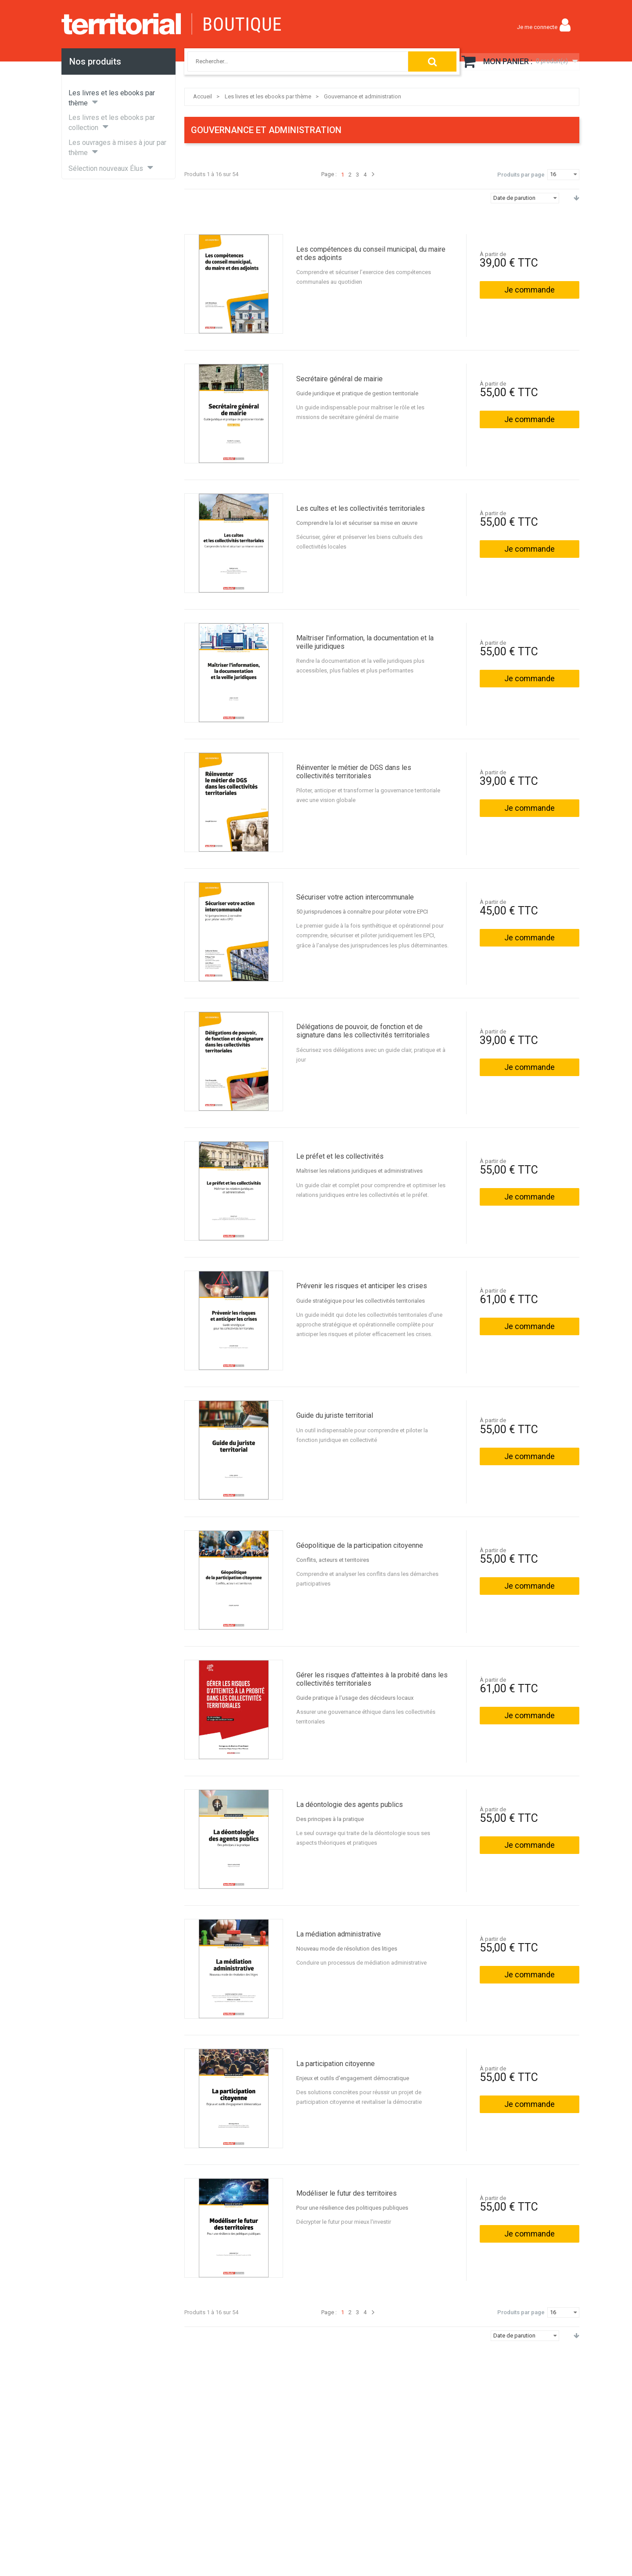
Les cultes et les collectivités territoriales (360, 508)
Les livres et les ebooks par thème (268, 96)
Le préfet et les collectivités (340, 1156)
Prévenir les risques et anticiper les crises (361, 1286)
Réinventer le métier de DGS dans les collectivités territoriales (353, 771)
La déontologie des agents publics (349, 1804)
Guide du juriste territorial (334, 1415)
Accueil (202, 96)
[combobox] (289, 61)
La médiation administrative (338, 1934)
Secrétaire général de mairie (339, 379)
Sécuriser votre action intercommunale (355, 897)
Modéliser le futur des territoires (346, 2193)
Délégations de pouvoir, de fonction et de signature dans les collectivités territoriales (363, 1030)
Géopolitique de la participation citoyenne (359, 1545)
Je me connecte (537, 27)
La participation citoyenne (335, 2063)
